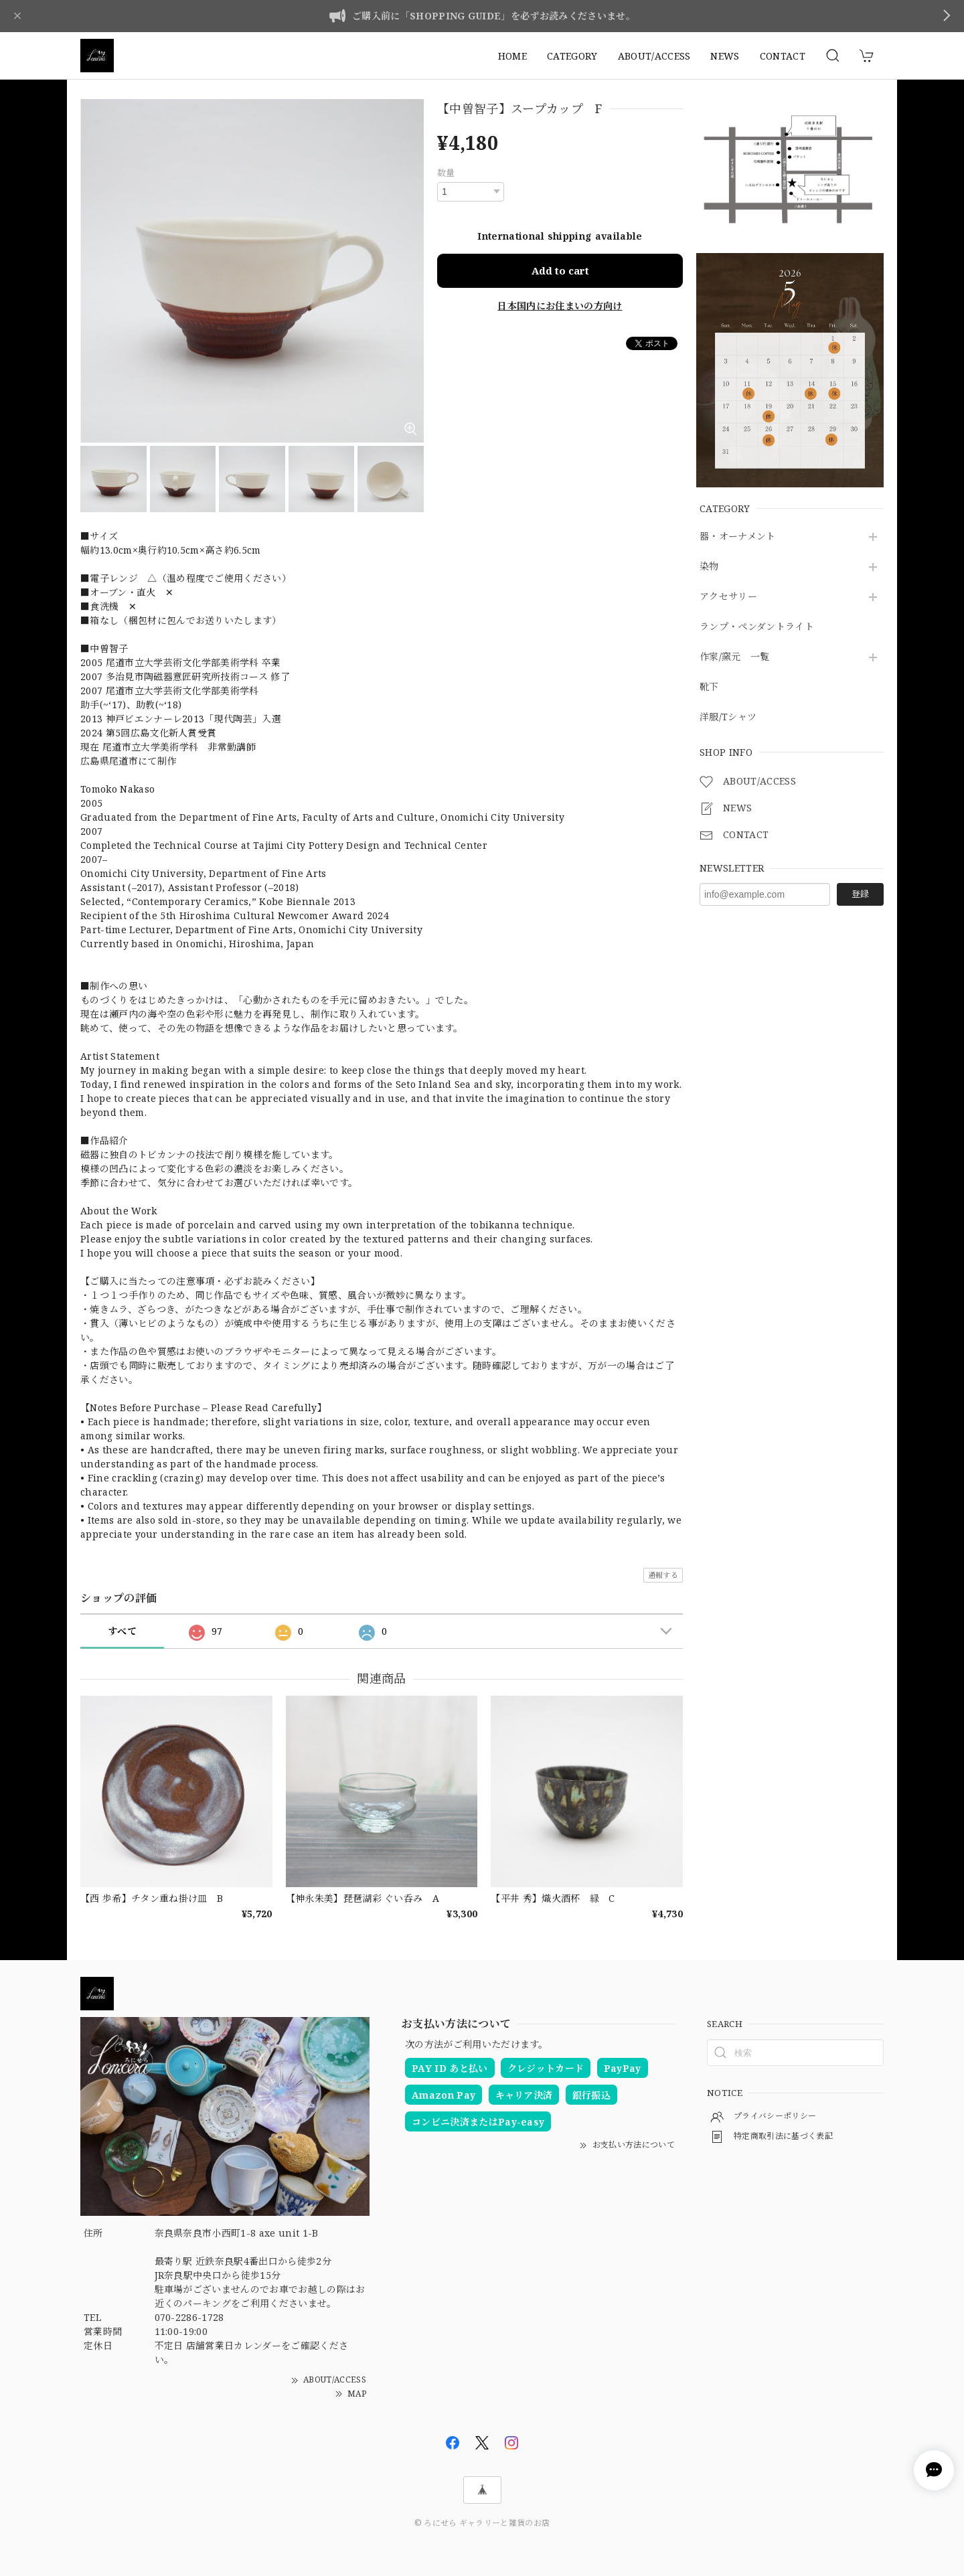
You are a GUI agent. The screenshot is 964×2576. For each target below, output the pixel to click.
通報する (663, 1575)
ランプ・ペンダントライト (757, 627)
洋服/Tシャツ (728, 717)
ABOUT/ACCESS (654, 56)
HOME (512, 56)
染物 (709, 566)
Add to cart (560, 270)
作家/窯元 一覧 (735, 657)
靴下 (709, 687)
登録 (860, 894)
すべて (122, 1631)
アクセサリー (728, 596)
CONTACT (782, 56)
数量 (446, 173)
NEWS (724, 56)
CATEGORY (572, 56)
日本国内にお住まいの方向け (559, 305)
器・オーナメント (738, 536)
